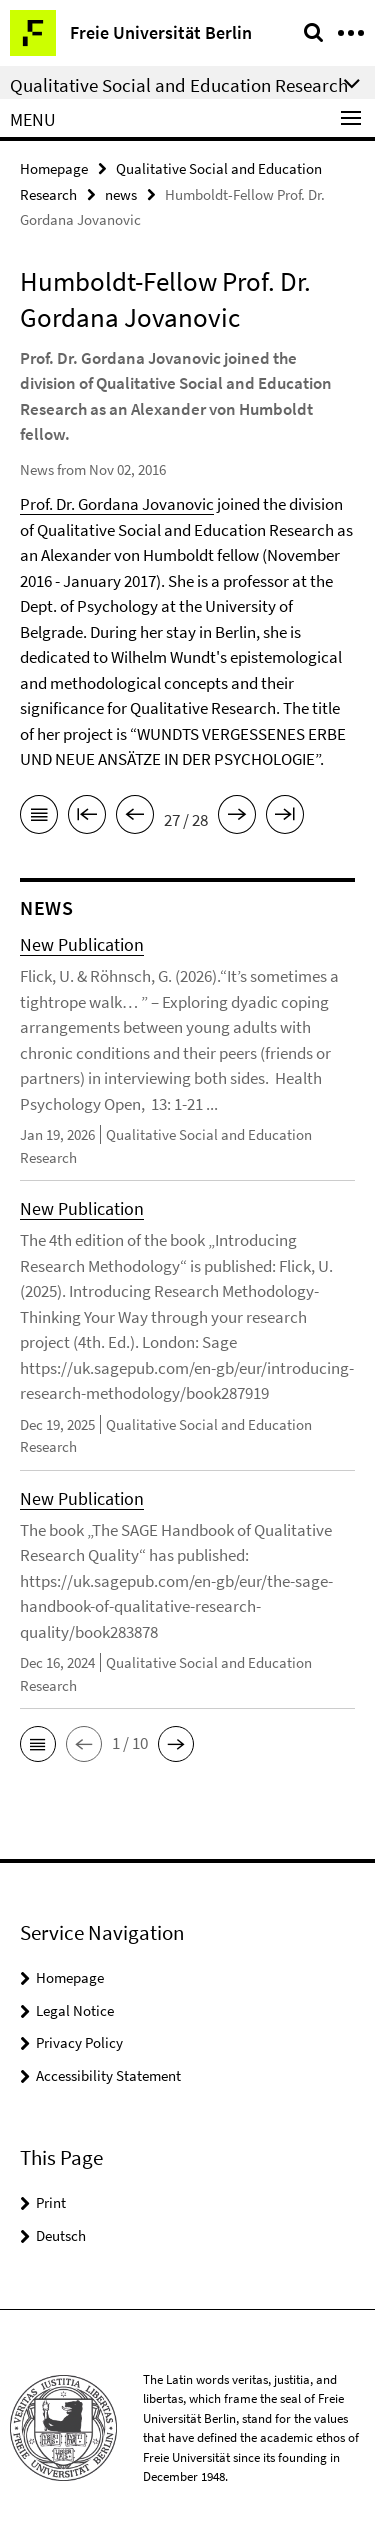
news (121, 194)
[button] (38, 1744)
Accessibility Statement (108, 2075)
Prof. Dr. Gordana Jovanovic (117, 504)
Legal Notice (75, 2010)
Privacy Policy (79, 2042)
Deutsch (61, 2235)
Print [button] (51, 2202)
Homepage (54, 168)
